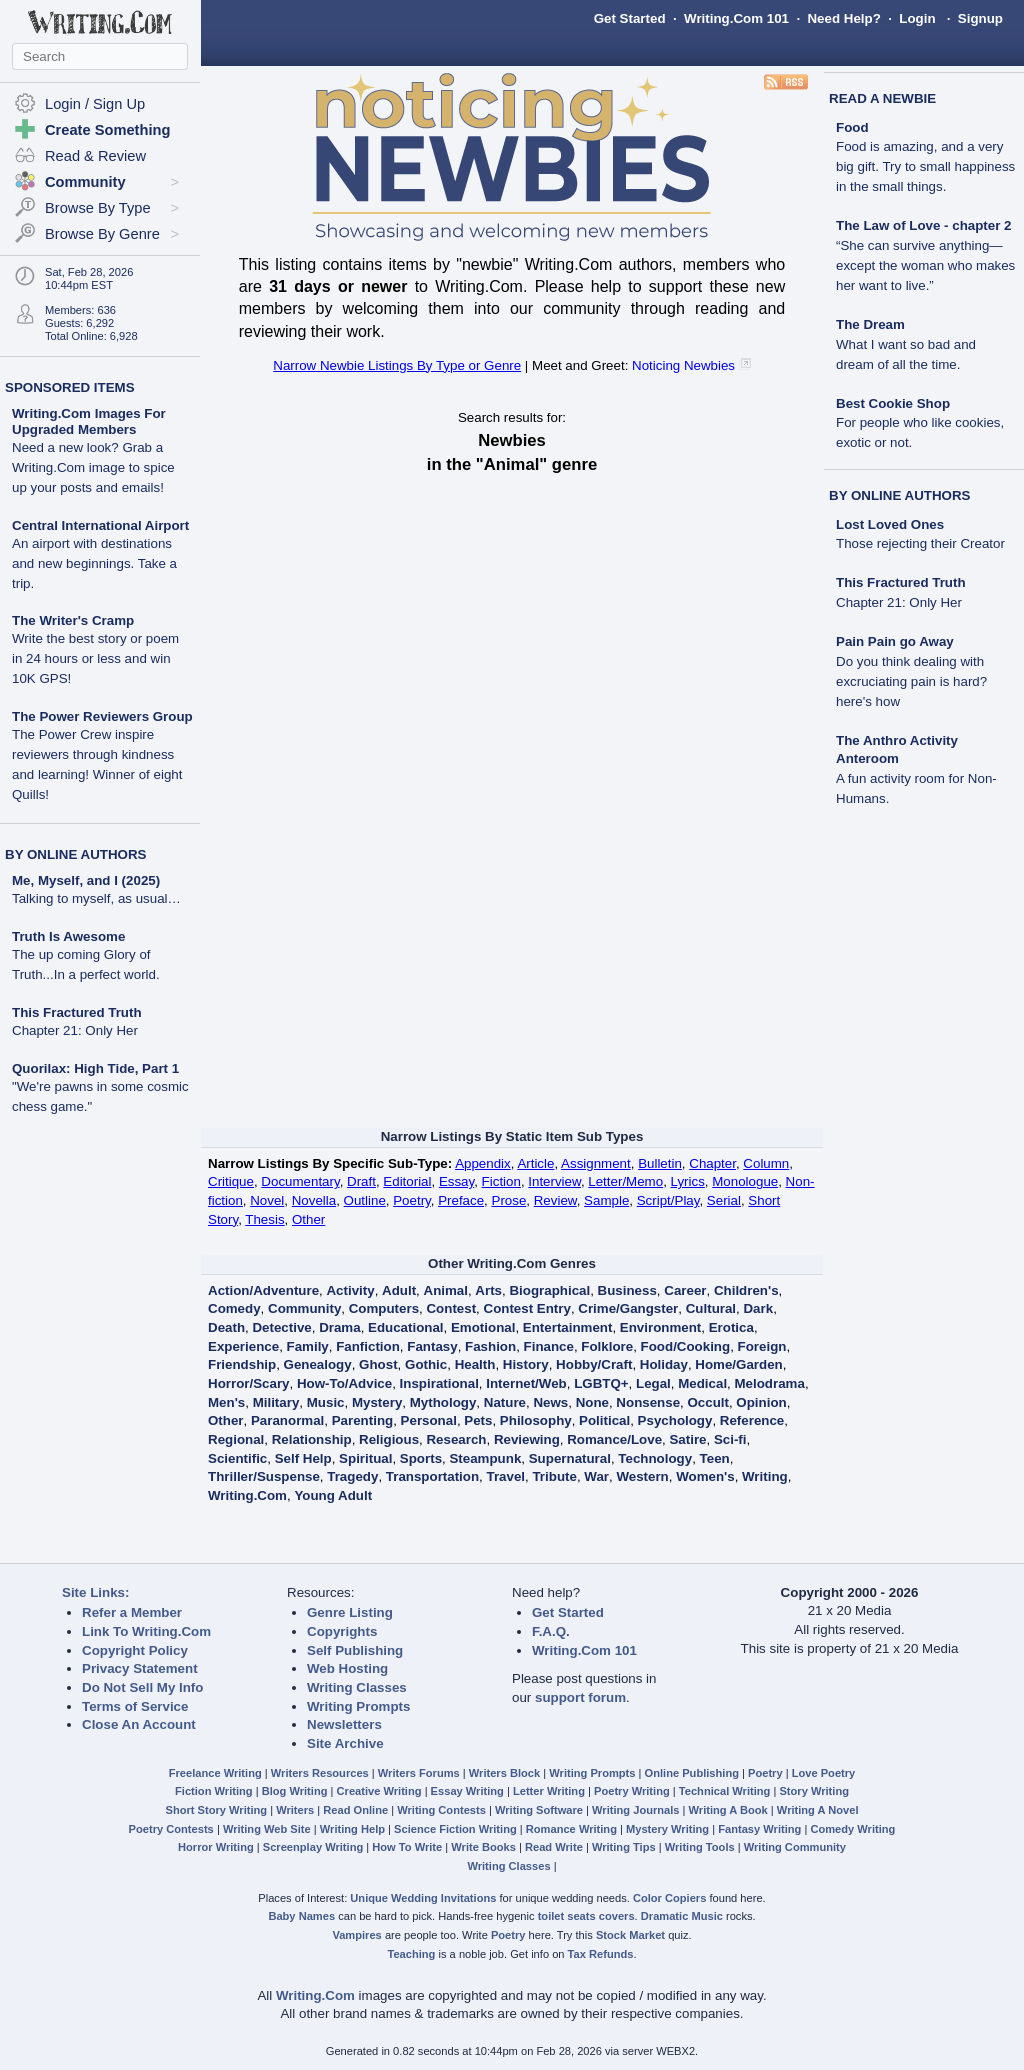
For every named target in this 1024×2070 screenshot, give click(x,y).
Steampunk (485, 1458)
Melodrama (770, 1383)
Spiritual (365, 1458)
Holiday (664, 1364)
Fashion (490, 1346)
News (550, 1402)
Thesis (264, 1219)
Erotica (731, 1327)
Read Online (355, 1810)
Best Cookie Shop (893, 403)
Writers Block (504, 1773)
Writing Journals (635, 1810)
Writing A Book (728, 1810)
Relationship (312, 1439)
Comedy (234, 1308)
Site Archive (345, 1743)
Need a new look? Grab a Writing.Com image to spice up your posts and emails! (93, 467)
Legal (653, 1383)
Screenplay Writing (313, 1847)
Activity (350, 1290)
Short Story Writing (216, 1810)
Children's (746, 1290)
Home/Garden (738, 1364)
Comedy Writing (852, 1829)
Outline (365, 1200)
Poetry (412, 1200)
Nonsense (648, 1402)
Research (456, 1439)
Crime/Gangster (628, 1308)
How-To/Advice (344, 1383)
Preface (461, 1200)
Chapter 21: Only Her (75, 1030)
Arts (488, 1290)
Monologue (745, 1181)
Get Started (630, 18)
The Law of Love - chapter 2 (924, 225)
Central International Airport (100, 525)
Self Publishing (355, 1650)
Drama (340, 1327)
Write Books (483, 1847)
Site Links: (95, 1592)
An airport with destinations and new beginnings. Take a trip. (94, 563)
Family (308, 1346)
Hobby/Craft (594, 1364)
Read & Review (95, 156)
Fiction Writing (214, 1791)
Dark (758, 1308)
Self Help (303, 1458)
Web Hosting (347, 1668)
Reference (752, 1420)
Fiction (501, 1181)
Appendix (483, 1163)
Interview (554, 1181)
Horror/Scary (249, 1383)
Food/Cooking (686, 1346)
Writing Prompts (358, 1706)
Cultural (711, 1308)
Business (627, 1290)
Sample (606, 1200)
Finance (549, 1346)
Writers (295, 1810)
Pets (478, 1420)
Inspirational (439, 1383)
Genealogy (318, 1364)
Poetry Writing (632, 1791)
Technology (655, 1458)
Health (475, 1364)
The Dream (870, 324)
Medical (702, 1383)
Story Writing (814, 1791)
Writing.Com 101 (736, 18)
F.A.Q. (551, 1631)
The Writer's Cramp (73, 620)
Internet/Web (526, 1383)
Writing (765, 1476)
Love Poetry (824, 1773)
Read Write (554, 1847)
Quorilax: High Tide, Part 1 (95, 1068)
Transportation (432, 1476)
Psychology (675, 1420)
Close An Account (139, 1724)
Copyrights (342, 1631)
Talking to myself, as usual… (96, 898)
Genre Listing (350, 1612)
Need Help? (843, 18)
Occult (707, 1402)
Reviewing (527, 1439)
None (592, 1402)
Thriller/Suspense (264, 1476)
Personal (429, 1420)
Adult (399, 1290)
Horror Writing (216, 1847)
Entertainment (568, 1327)
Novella (314, 1200)
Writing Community (795, 1847)
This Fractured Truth (77, 1012)
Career (685, 1290)
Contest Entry (527, 1308)
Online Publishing (692, 1773)
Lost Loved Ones (890, 524)
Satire (687, 1439)
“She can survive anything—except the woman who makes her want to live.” (925, 265)
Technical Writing (725, 1791)
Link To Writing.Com (146, 1631)
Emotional (483, 1327)
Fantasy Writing (759, 1829)
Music (326, 1402)
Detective (281, 1327)
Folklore (607, 1346)
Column (766, 1163)
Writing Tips (624, 1847)
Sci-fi (730, 1439)
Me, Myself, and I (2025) (86, 880)
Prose (509, 1200)
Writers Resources (320, 1773)
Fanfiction (368, 1346)
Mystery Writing (667, 1829)
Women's (705, 1476)
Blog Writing (295, 1791)
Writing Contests (441, 1810)
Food (852, 127)
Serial (724, 1200)
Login (917, 18)
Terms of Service (135, 1706)
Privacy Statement (140, 1668)
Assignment (596, 1163)
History (526, 1364)
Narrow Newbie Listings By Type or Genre (397, 365)
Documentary (300, 1181)
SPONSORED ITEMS (70, 387)
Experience (243, 1346)
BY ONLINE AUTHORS (75, 854)
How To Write (407, 1847)
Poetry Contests (171, 1829)
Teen (715, 1458)
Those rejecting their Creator (920, 543)
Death (226, 1327)
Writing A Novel (818, 1810)
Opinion (761, 1402)
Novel (267, 1200)
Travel (506, 1476)
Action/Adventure (263, 1290)
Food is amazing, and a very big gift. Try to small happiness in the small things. (925, 166)
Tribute (554, 1476)
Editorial (407, 1181)
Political (604, 1420)
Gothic (426, 1364)
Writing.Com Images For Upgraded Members (89, 421)
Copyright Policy (135, 1650)
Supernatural (570, 1458)
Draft (361, 1181)
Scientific (237, 1458)
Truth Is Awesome (68, 936)
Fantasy (432, 1346)
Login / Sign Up (95, 104)
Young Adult (333, 1495)
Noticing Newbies (683, 365)
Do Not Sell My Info (142, 1687)
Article (535, 1163)
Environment (660, 1327)
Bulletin (660, 1163)
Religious (389, 1439)
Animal (446, 1290)
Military (276, 1402)
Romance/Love (614, 1439)
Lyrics (688, 1181)
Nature (505, 1402)
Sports (421, 1458)
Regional (236, 1439)
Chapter (712, 1163)
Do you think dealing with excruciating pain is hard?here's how (911, 681)
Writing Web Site (267, 1829)
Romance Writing (571, 1829)
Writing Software (539, 1810)
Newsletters (344, 1724)
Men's (226, 1402)
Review (555, 1200)
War (596, 1476)
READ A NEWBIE (882, 98)
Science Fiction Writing (455, 1829)
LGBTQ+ (601, 1383)
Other (308, 1219)
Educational (406, 1327)
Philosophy (536, 1420)
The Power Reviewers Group (102, 716)
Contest (451, 1308)
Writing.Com (247, 1495)
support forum (580, 1697)
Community (304, 1308)
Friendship (242, 1364)
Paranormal (287, 1420)
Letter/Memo (625, 1181)
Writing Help (352, 1829)
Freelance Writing (215, 1773)
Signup (980, 18)
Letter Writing (549, 1791)
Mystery (377, 1402)
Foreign (762, 1346)
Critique (231, 1181)
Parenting (362, 1420)
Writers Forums (419, 1773)
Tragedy (352, 1476)
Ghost (378, 1364)
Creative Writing (379, 1791)
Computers (384, 1308)
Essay (456, 1181)
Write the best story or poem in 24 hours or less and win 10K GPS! (95, 658)
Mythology (443, 1402)
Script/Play (668, 1200)
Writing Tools (700, 1847)
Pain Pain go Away (895, 641)
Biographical (549, 1290)
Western (642, 1476)
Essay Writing (467, 1791)
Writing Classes (357, 1687)
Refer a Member (132, 1612)
